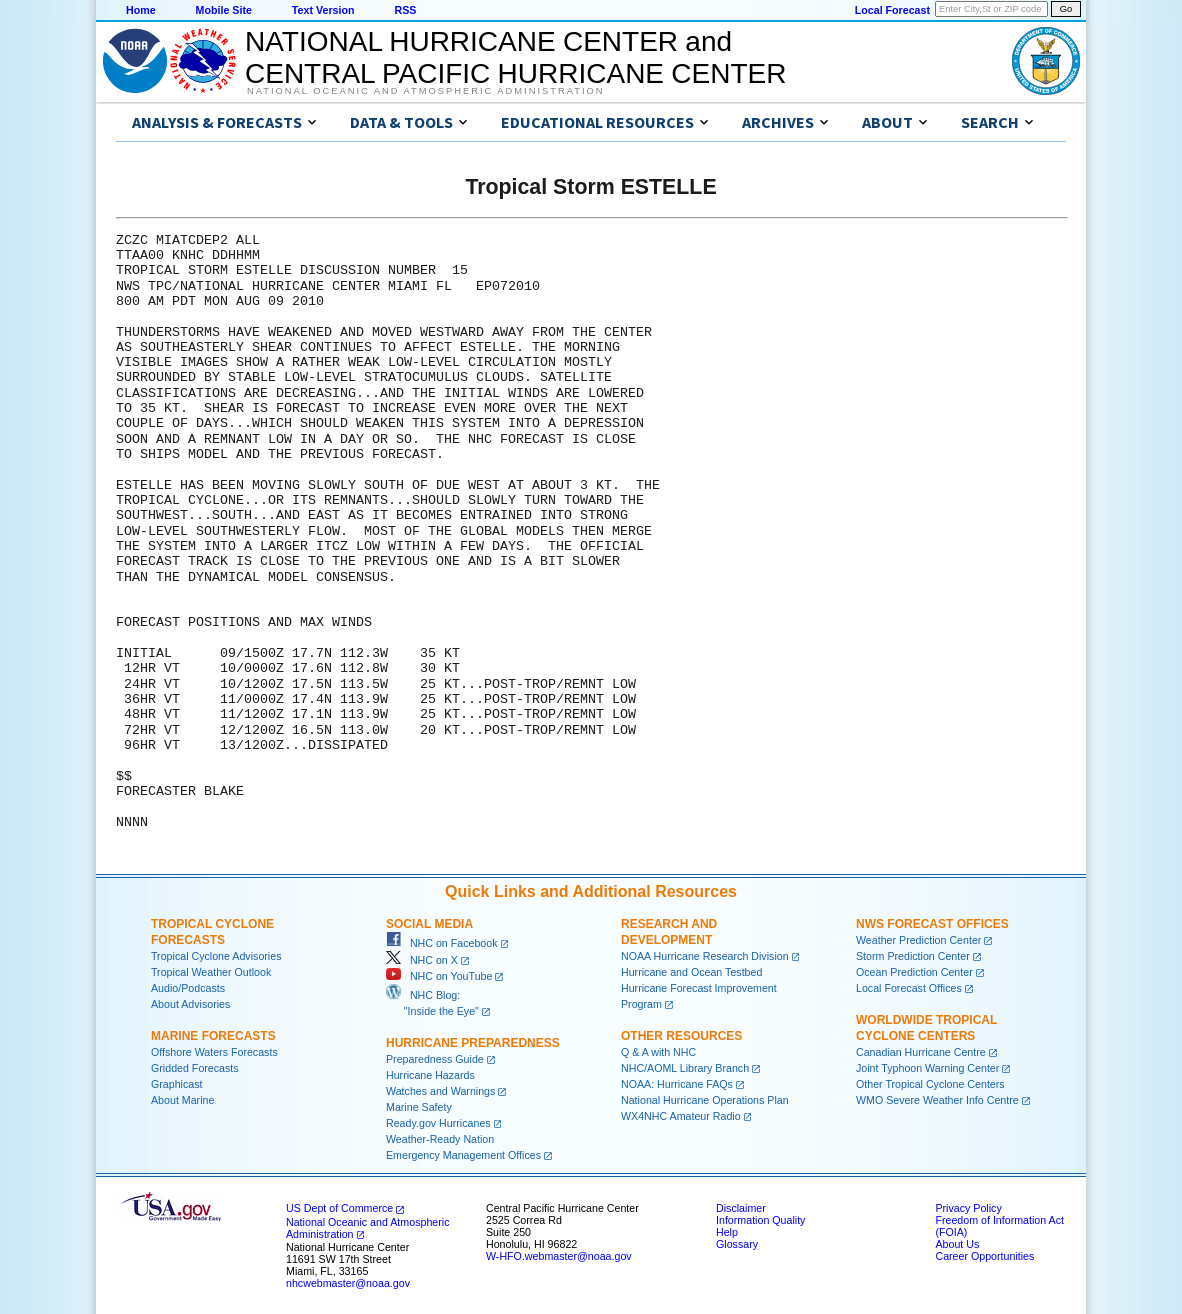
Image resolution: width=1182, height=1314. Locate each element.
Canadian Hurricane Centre (921, 1052)
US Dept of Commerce (339, 1208)
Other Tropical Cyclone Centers (930, 1084)
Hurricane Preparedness (473, 1043)
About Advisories (190, 1004)
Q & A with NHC (658, 1052)
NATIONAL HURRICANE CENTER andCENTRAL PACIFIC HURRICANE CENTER (515, 57)
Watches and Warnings (440, 1091)
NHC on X (422, 960)
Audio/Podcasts (188, 988)
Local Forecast (892, 10)
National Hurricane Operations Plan (705, 1100)
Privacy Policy (968, 1208)
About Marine (182, 1100)
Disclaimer (741, 1208)
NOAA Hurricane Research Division (705, 956)
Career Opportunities (984, 1256)
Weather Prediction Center (918, 940)
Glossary (737, 1244)
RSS (405, 10)
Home (141, 10)
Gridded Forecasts (195, 1068)
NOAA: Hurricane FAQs (677, 1084)
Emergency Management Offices (463, 1155)
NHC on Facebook (442, 943)
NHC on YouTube (439, 976)
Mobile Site (224, 10)
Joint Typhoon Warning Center (927, 1068)
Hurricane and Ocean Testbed (691, 972)
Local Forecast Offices (909, 988)
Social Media (429, 924)
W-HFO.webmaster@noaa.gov (559, 1256)
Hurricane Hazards (430, 1075)
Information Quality (760, 1220)
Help (727, 1232)
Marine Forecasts (213, 1036)
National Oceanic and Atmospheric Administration (425, 91)
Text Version (323, 10)
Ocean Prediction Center (914, 972)
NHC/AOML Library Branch (685, 1068)
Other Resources (681, 1036)
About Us (957, 1244)
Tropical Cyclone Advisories (216, 956)
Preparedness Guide (435, 1059)
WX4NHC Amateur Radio (681, 1116)
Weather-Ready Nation (440, 1139)
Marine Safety (419, 1107)
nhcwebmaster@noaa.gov (348, 1283)
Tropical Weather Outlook (211, 972)
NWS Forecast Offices (932, 924)
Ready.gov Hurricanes (438, 1123)
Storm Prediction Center (913, 956)
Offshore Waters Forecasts (214, 1052)
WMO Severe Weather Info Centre (937, 1100)
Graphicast (177, 1084)
